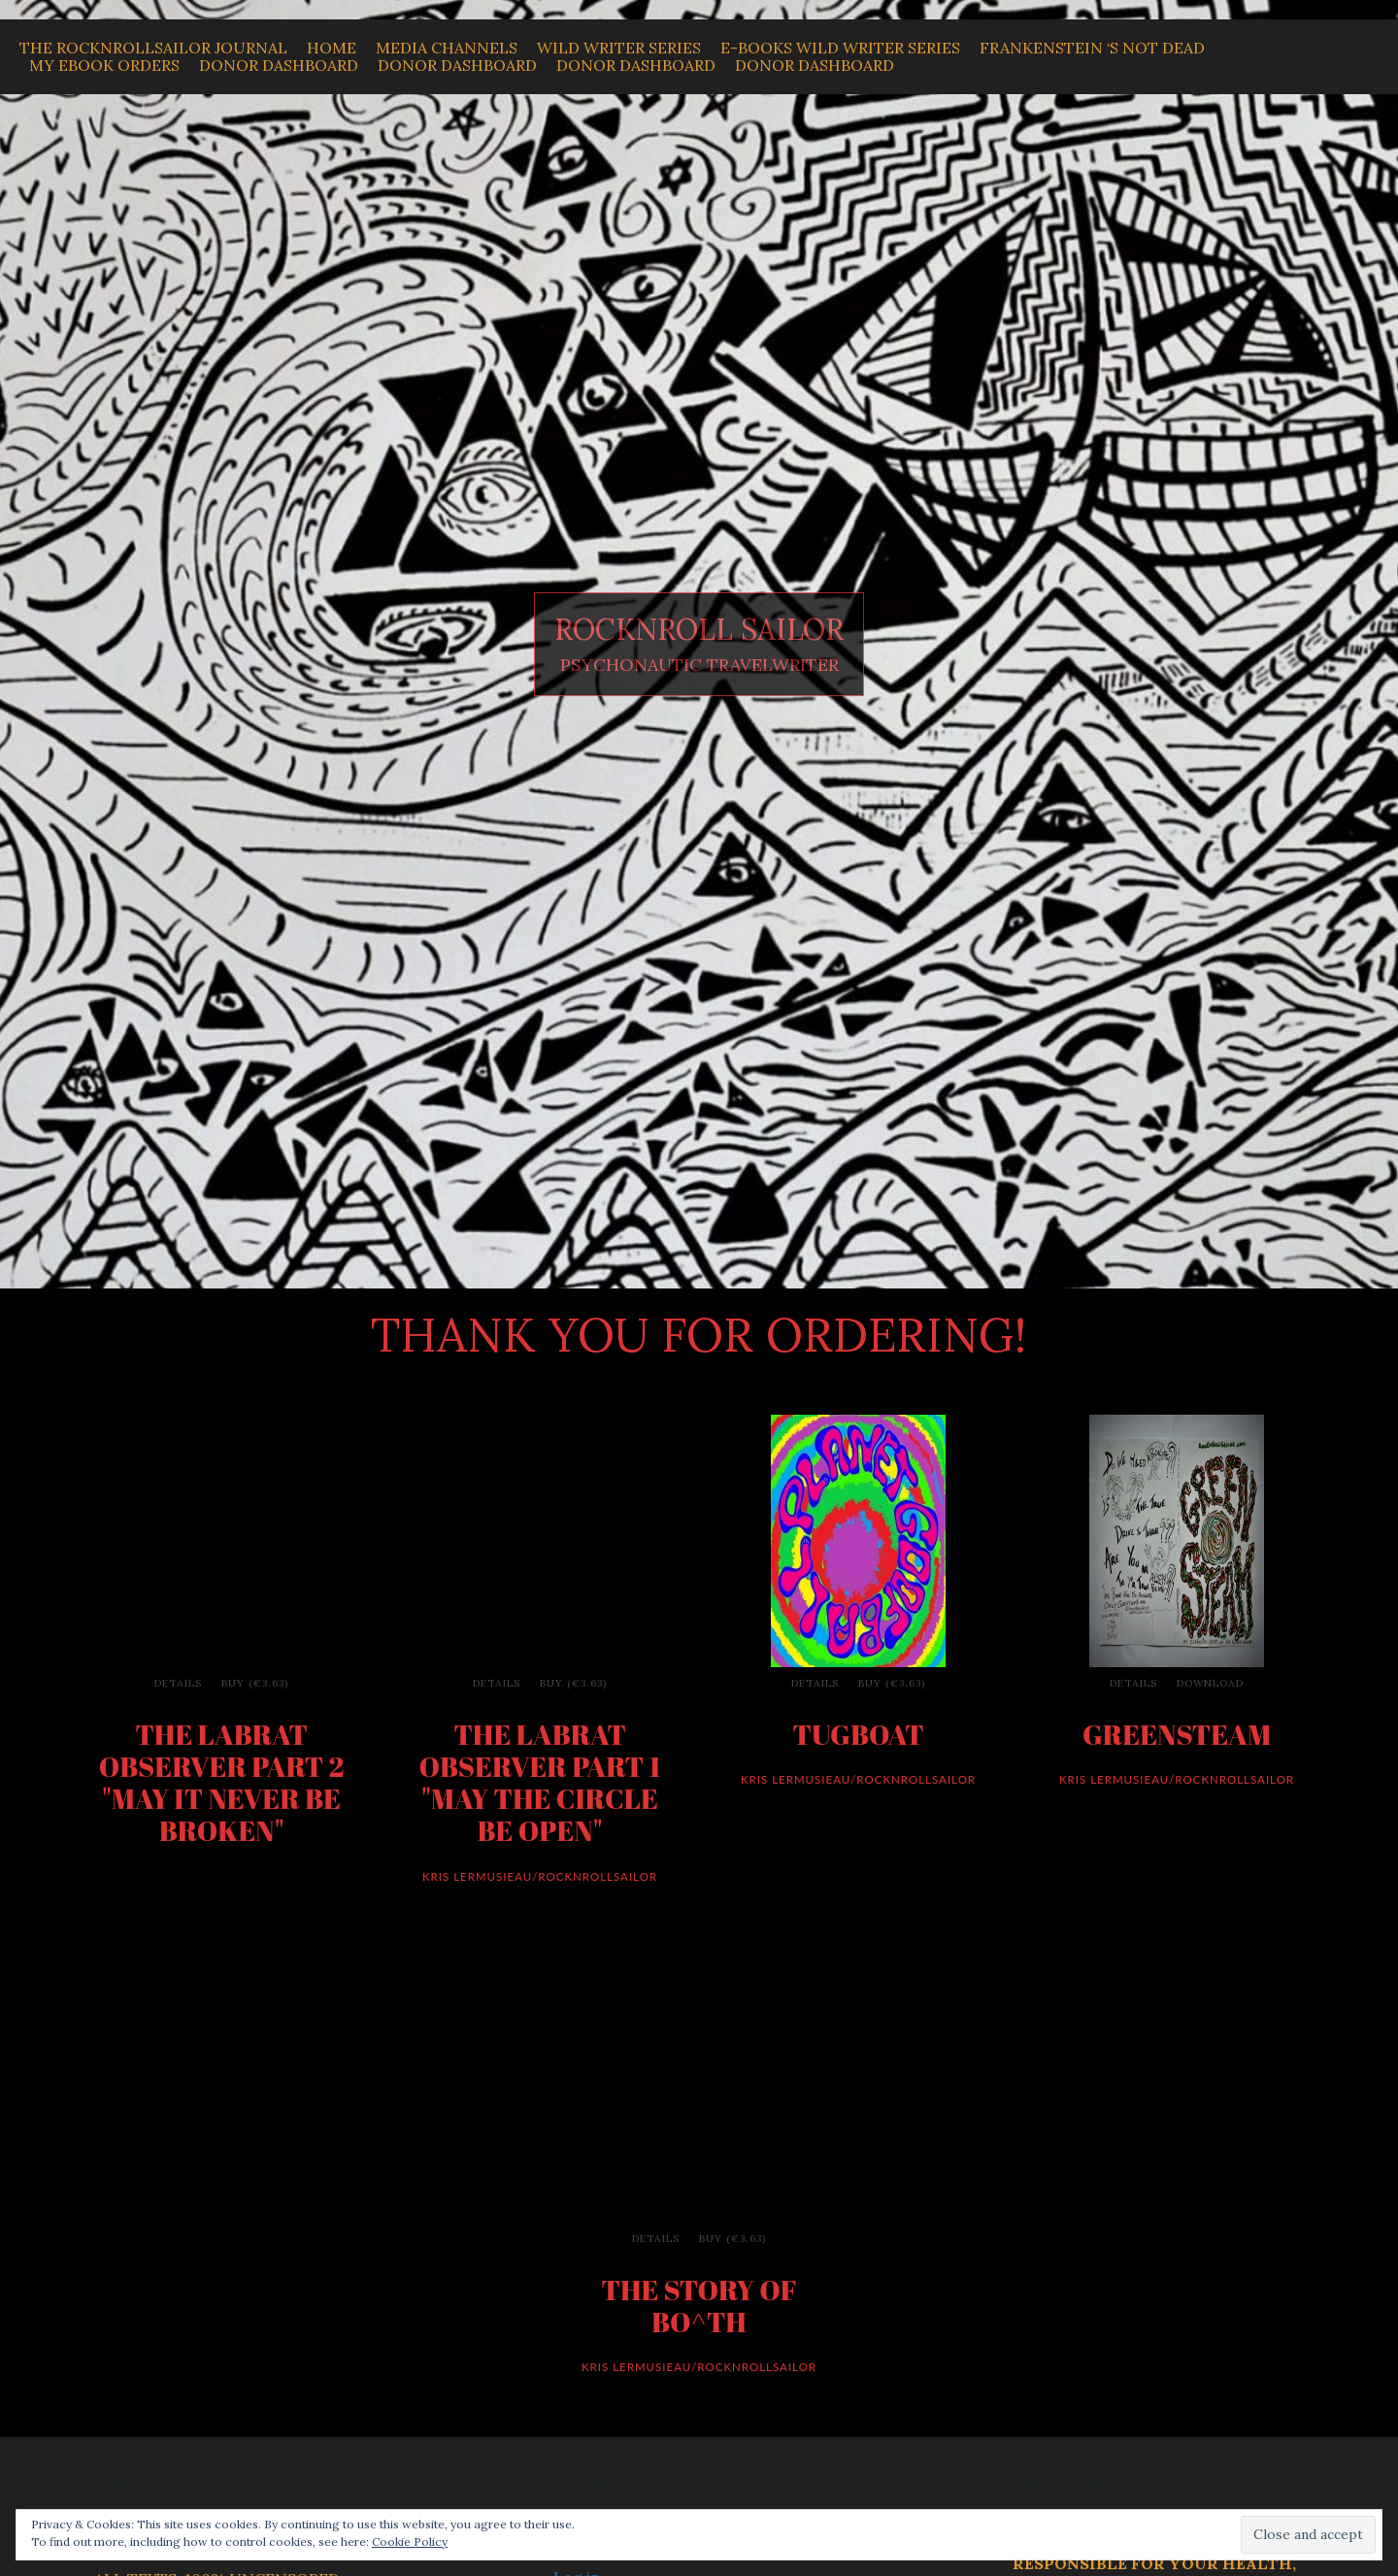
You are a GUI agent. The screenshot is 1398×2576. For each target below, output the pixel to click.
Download (1210, 1683)
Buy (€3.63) (254, 1683)
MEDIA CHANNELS (446, 47)
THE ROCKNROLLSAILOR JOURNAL (153, 47)
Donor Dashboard (278, 65)
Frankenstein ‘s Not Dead (1092, 47)
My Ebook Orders (104, 65)
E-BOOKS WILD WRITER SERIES (840, 47)
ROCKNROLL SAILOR (699, 630)
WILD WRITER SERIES (619, 47)
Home (331, 47)
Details (178, 1683)
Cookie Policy (410, 2541)
